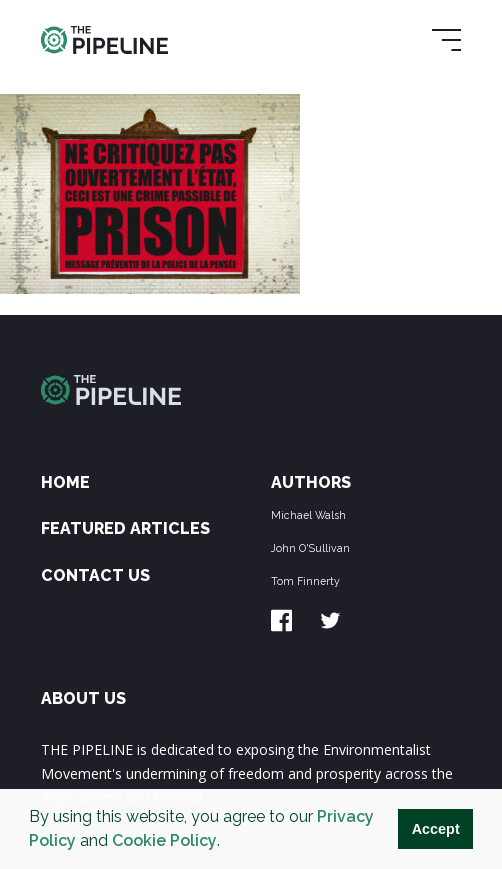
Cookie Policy (164, 840)
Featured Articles (125, 528)
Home (65, 482)
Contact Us (95, 575)
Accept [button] (436, 829)
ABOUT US (83, 698)
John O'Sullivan (310, 548)
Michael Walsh (308, 515)
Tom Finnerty (305, 581)
